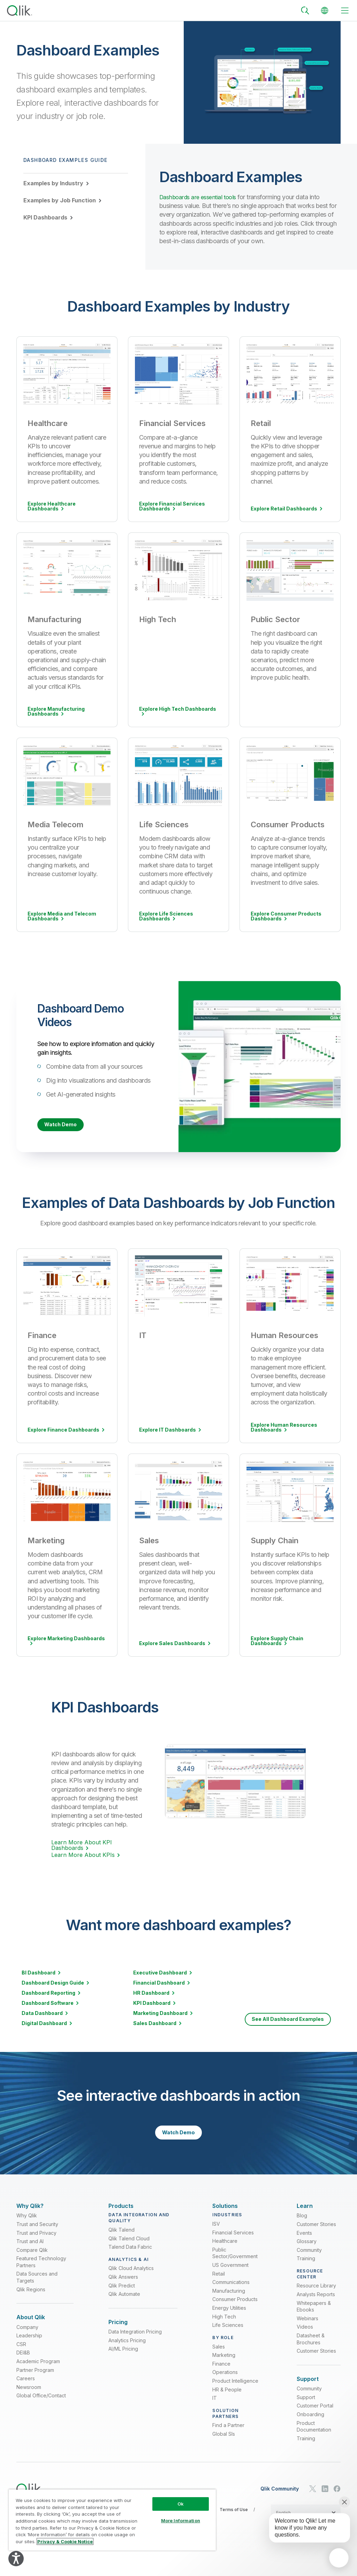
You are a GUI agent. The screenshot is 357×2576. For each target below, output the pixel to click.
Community (309, 2259)
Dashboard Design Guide (53, 1983)
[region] (112, 2520)
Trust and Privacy (36, 2241)
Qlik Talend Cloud (129, 2247)
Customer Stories (316, 2233)
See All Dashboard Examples (288, 2020)
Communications (231, 2291)
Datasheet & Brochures (311, 2347)
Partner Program (35, 2382)
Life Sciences (227, 2334)
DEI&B (23, 2365)
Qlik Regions (30, 2298)
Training (306, 2267)
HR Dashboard (151, 1994)
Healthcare (224, 2250)
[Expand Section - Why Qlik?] (30, 2211)
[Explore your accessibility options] (16, 2558)
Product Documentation (314, 2438)
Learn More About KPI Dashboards (81, 1845)
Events (304, 2241)
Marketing (223, 2364)
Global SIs (223, 2443)
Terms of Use (234, 2521)
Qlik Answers (123, 2285)
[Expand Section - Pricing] (118, 2331)
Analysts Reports (316, 2303)
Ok (180, 2504)
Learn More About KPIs (83, 1855)
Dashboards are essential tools (201, 197)
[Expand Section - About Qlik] (30, 2326)
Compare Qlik (32, 2259)
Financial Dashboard (159, 1983)
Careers (25, 2391)
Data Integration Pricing (135, 2344)
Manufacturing (228, 2299)
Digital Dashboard (44, 2024)
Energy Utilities (229, 2317)
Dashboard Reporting (48, 1994)
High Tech (224, 2325)
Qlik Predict (121, 2294)
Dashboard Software (48, 2004)
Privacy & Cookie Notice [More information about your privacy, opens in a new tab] (65, 2541)
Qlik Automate (124, 2303)
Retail (218, 2282)
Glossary (307, 2250)
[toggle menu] (345, 10)
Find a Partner (228, 2434)
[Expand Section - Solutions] (225, 2211)
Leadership (29, 2348)
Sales (218, 2355)
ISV (216, 2232)
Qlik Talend (121, 2238)
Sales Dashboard (154, 2024)
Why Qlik (26, 2224)
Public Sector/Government (235, 2261)
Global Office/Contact (41, 2408)
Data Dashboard (42, 2014)
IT (214, 2407)
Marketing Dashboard (160, 2014)
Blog (302, 2224)
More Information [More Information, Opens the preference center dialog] (180, 2520)
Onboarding (310, 2426)
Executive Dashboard (160, 1973)
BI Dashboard (38, 1973)
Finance (221, 2372)
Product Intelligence (235, 2389)
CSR (21, 2356)
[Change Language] (324, 10)
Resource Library (316, 2294)
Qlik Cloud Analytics (131, 2277)
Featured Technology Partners (41, 2270)
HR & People (227, 2398)
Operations (225, 2381)
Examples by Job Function (59, 200)
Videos (305, 2335)
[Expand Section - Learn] (305, 2211)
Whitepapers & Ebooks (314, 2315)
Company (27, 2339)
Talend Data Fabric (130, 2255)
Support (306, 2409)
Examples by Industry (53, 183)
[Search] (305, 10)
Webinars (307, 2327)
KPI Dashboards (45, 217)
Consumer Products (235, 2308)
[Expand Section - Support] (308, 2387)
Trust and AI (30, 2250)
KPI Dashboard (151, 2004)
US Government (230, 2274)
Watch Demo (60, 1125)
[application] (339, 2558)
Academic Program (38, 2373)
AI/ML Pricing (123, 2361)
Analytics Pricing (127, 2352)
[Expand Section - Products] (121, 2211)
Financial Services (233, 2241)
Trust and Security (37, 2233)
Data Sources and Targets (37, 2285)
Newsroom (28, 2399)
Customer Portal (315, 2418)
